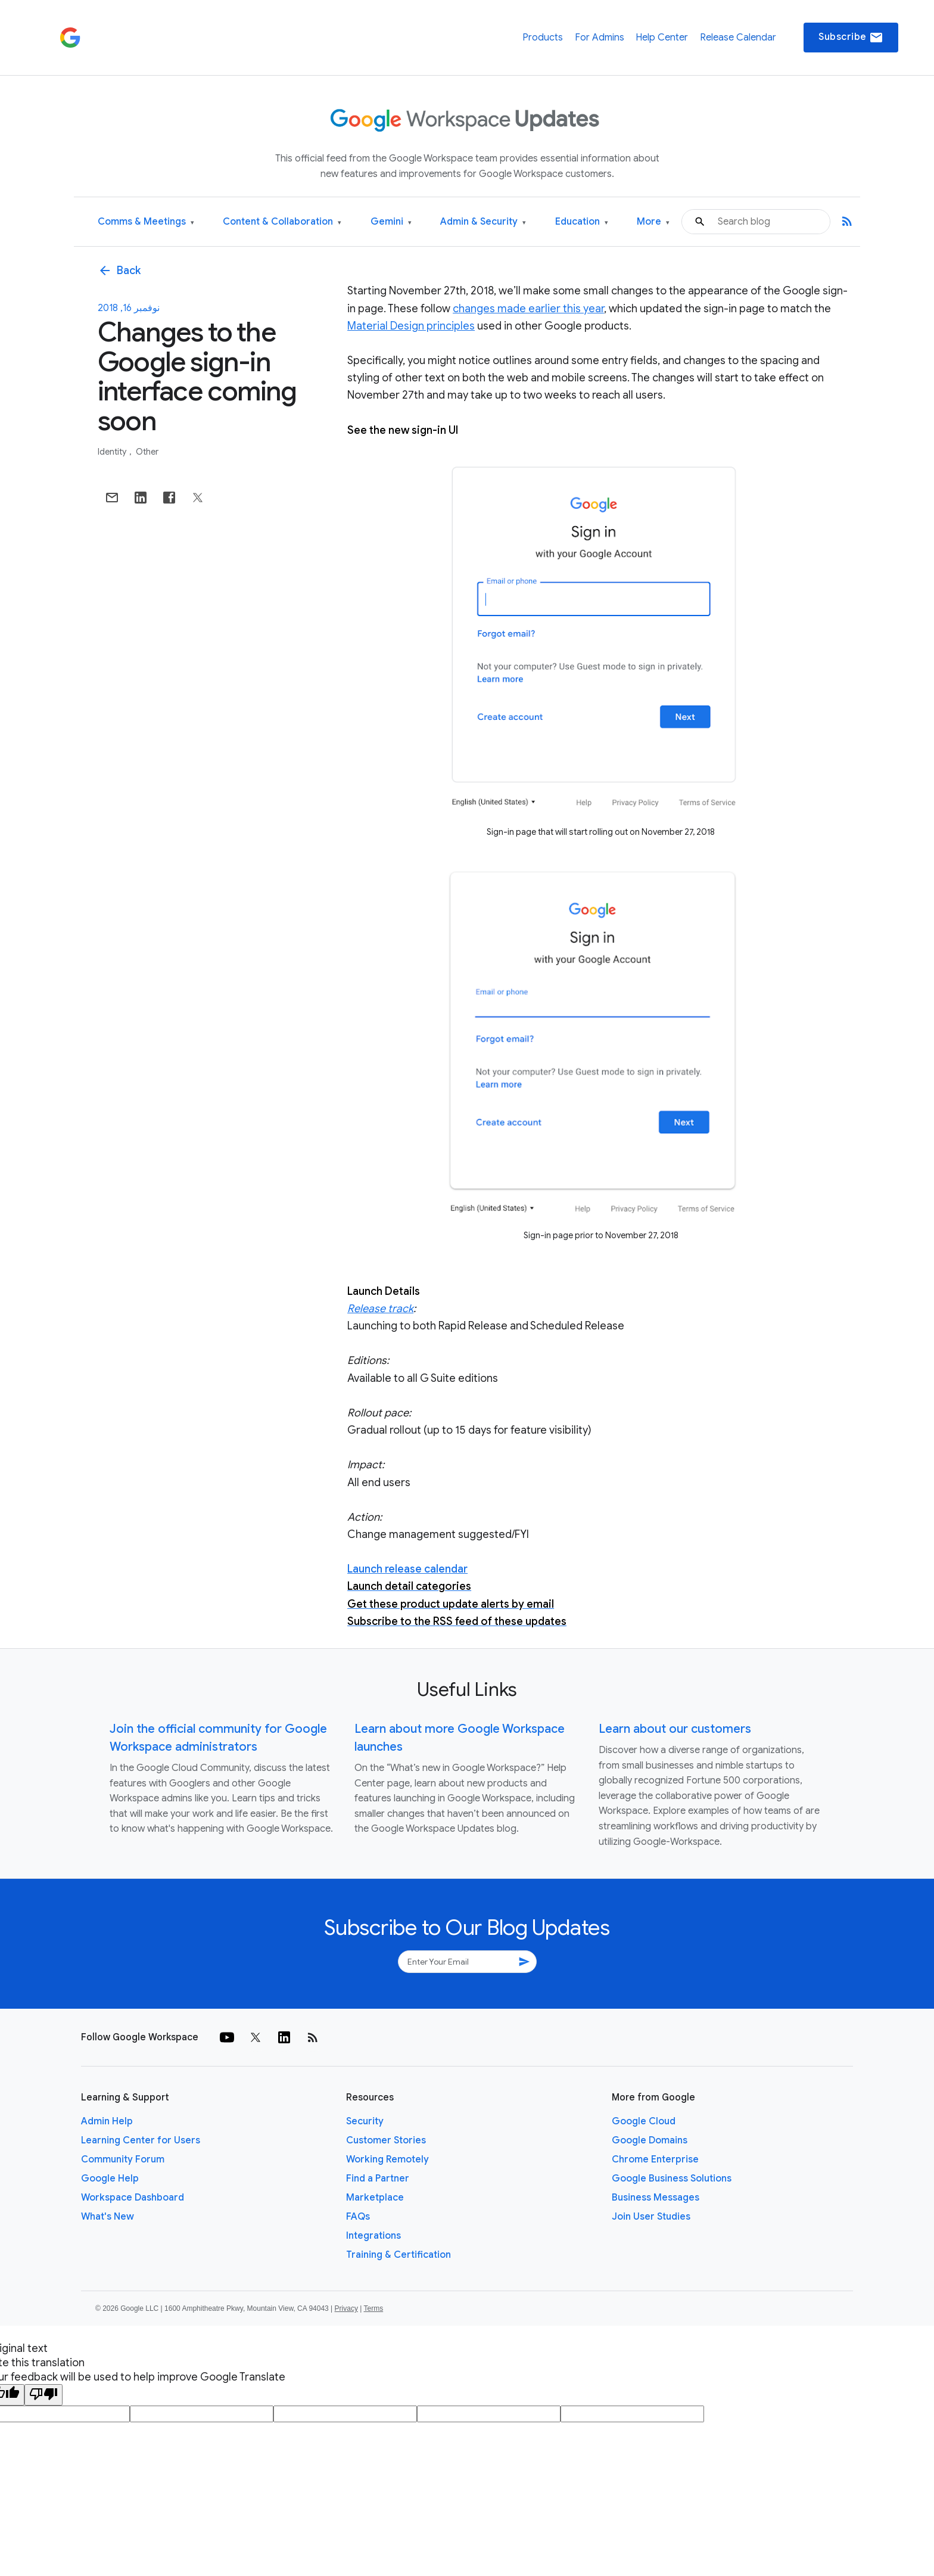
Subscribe (850, 37)
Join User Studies (651, 2217)
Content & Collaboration (282, 222)
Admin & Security (483, 222)
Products (542, 37)
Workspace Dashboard (132, 2198)
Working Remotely (387, 2159)
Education (581, 222)
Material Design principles (411, 326)
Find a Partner (377, 2179)
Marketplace (375, 2198)
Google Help (110, 2179)
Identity (113, 451)
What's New (107, 2217)
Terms (373, 2308)
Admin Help (107, 2121)
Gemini (391, 222)
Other (147, 451)
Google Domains (649, 2140)
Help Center (662, 37)
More (653, 222)
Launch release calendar (407, 1569)
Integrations (373, 2236)
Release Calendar (738, 37)
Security (365, 2121)
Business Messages (655, 2198)
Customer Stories (386, 2140)
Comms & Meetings (146, 222)
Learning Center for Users (140, 2140)
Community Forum (122, 2159)
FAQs (358, 2217)
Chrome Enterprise (655, 2159)
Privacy (346, 2308)
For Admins (599, 37)
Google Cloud (643, 2121)
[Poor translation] (43, 2395)
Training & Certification (398, 2255)
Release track (380, 1308)
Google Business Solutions (671, 2179)
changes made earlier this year (528, 308)
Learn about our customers (675, 1729)
